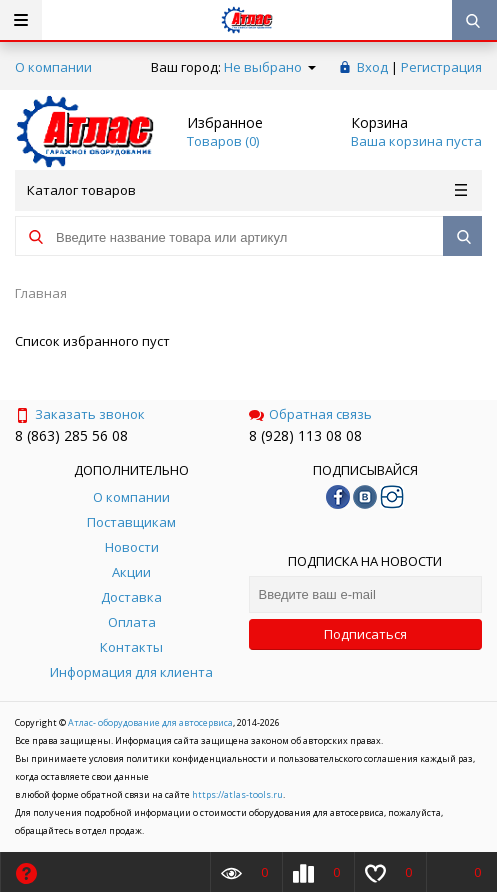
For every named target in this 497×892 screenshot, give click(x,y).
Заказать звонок (80, 414)
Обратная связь (310, 414)
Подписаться (365, 634)
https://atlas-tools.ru (237, 794)
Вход (372, 67)
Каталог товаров (247, 190)
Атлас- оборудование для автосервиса (150, 722)
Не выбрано (270, 67)
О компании (53, 67)
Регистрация (441, 67)
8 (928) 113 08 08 (305, 435)
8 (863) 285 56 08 (71, 435)
